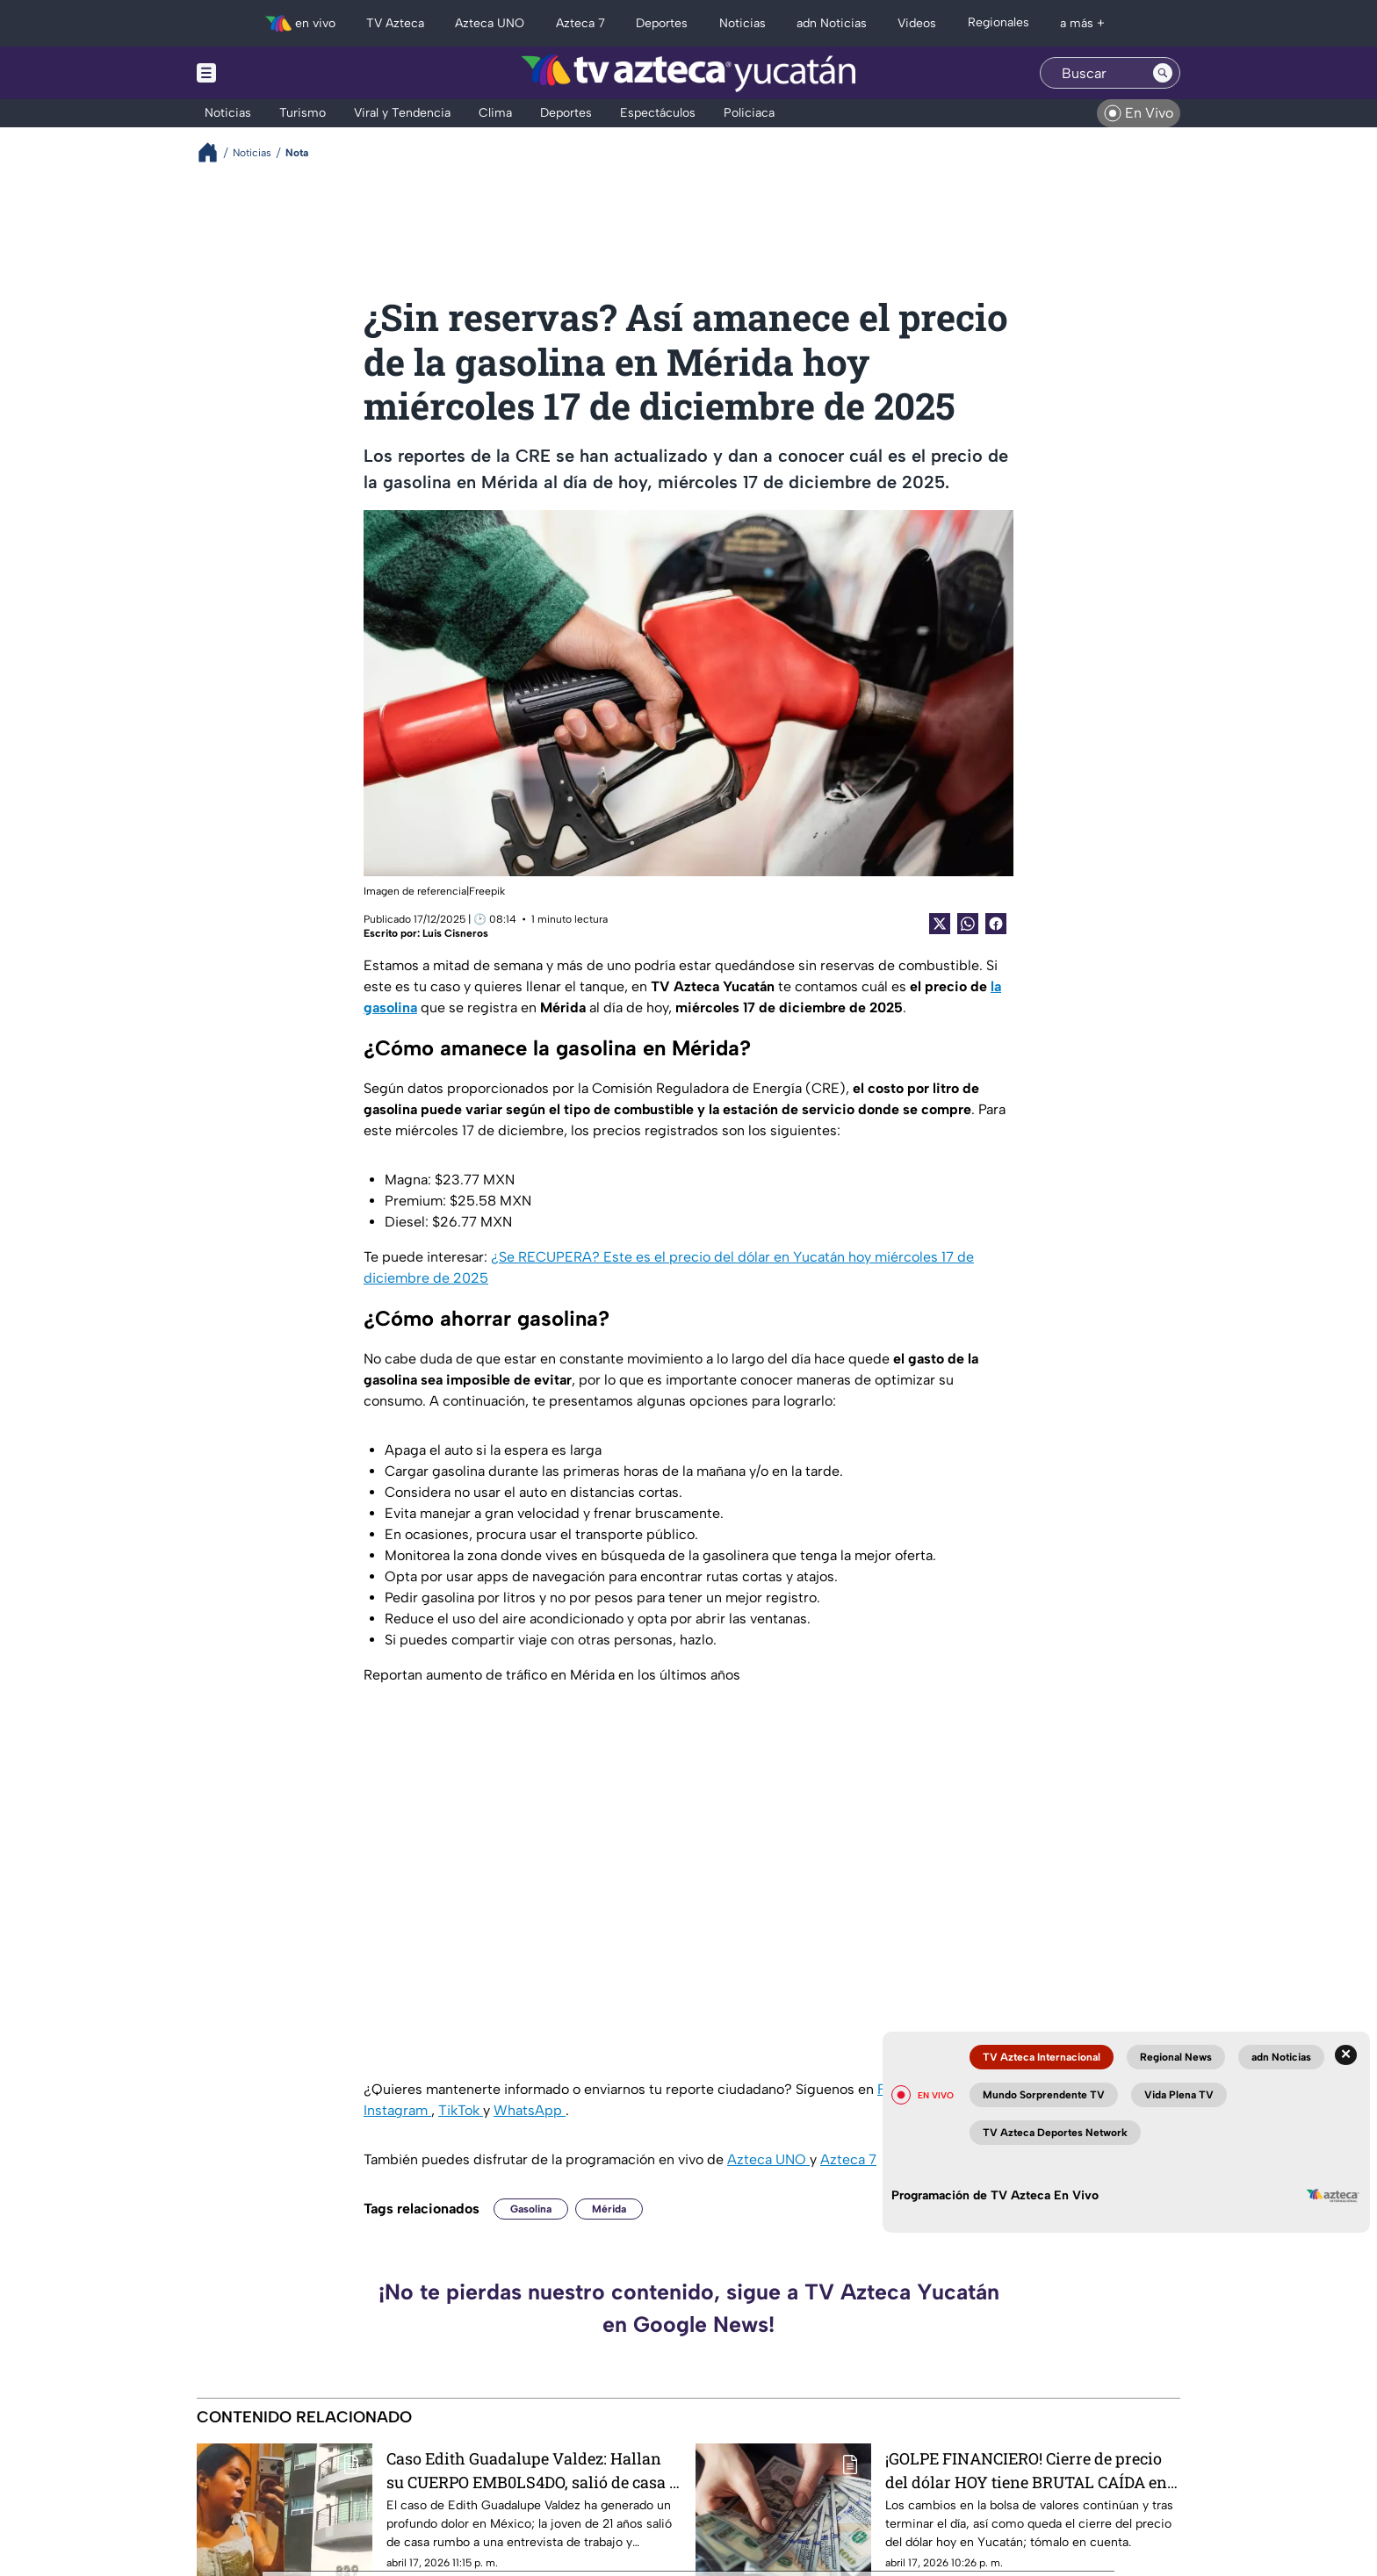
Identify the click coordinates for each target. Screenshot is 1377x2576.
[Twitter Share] (939, 923)
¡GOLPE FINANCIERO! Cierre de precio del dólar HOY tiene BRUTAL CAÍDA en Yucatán (1026, 2470)
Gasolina (531, 2209)
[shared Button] (967, 923)
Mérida (609, 2209)
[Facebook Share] (995, 923)
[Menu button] (267, 73)
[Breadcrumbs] (215, 152)
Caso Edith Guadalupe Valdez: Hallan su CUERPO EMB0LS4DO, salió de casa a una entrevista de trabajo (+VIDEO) (532, 2470)
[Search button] (1162, 73)
